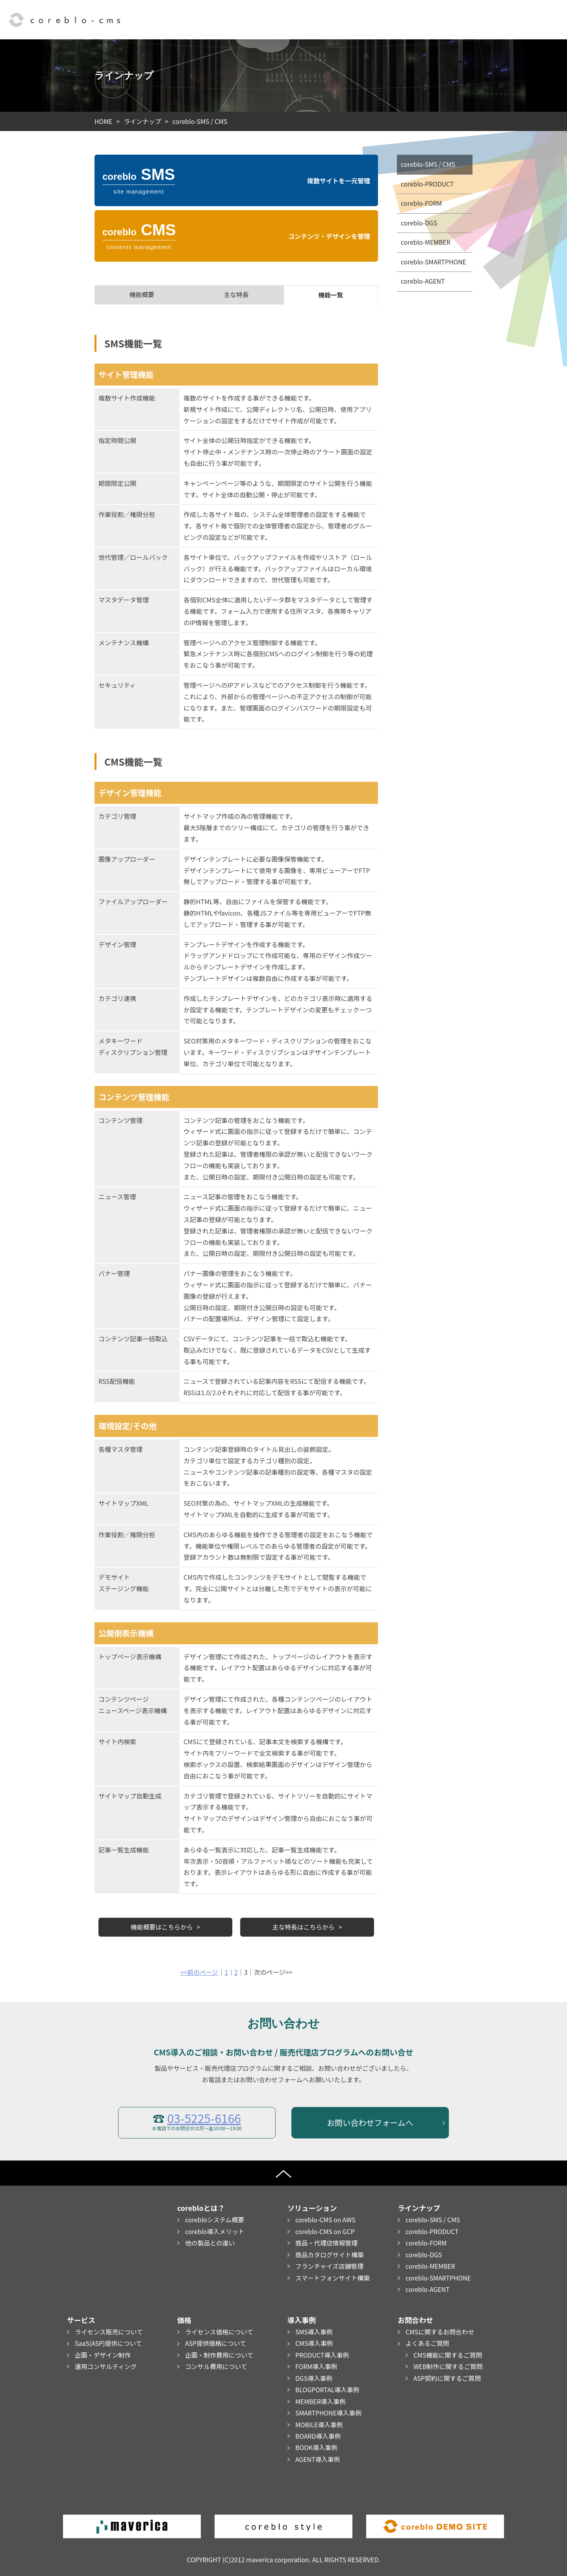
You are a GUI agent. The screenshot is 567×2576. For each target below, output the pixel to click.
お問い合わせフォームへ (370, 2122)
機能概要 (141, 294)
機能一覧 (330, 295)
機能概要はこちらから (161, 1927)
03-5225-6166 (204, 2118)
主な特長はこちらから (303, 1927)
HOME (103, 121)
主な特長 (236, 294)
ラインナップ (143, 121)
